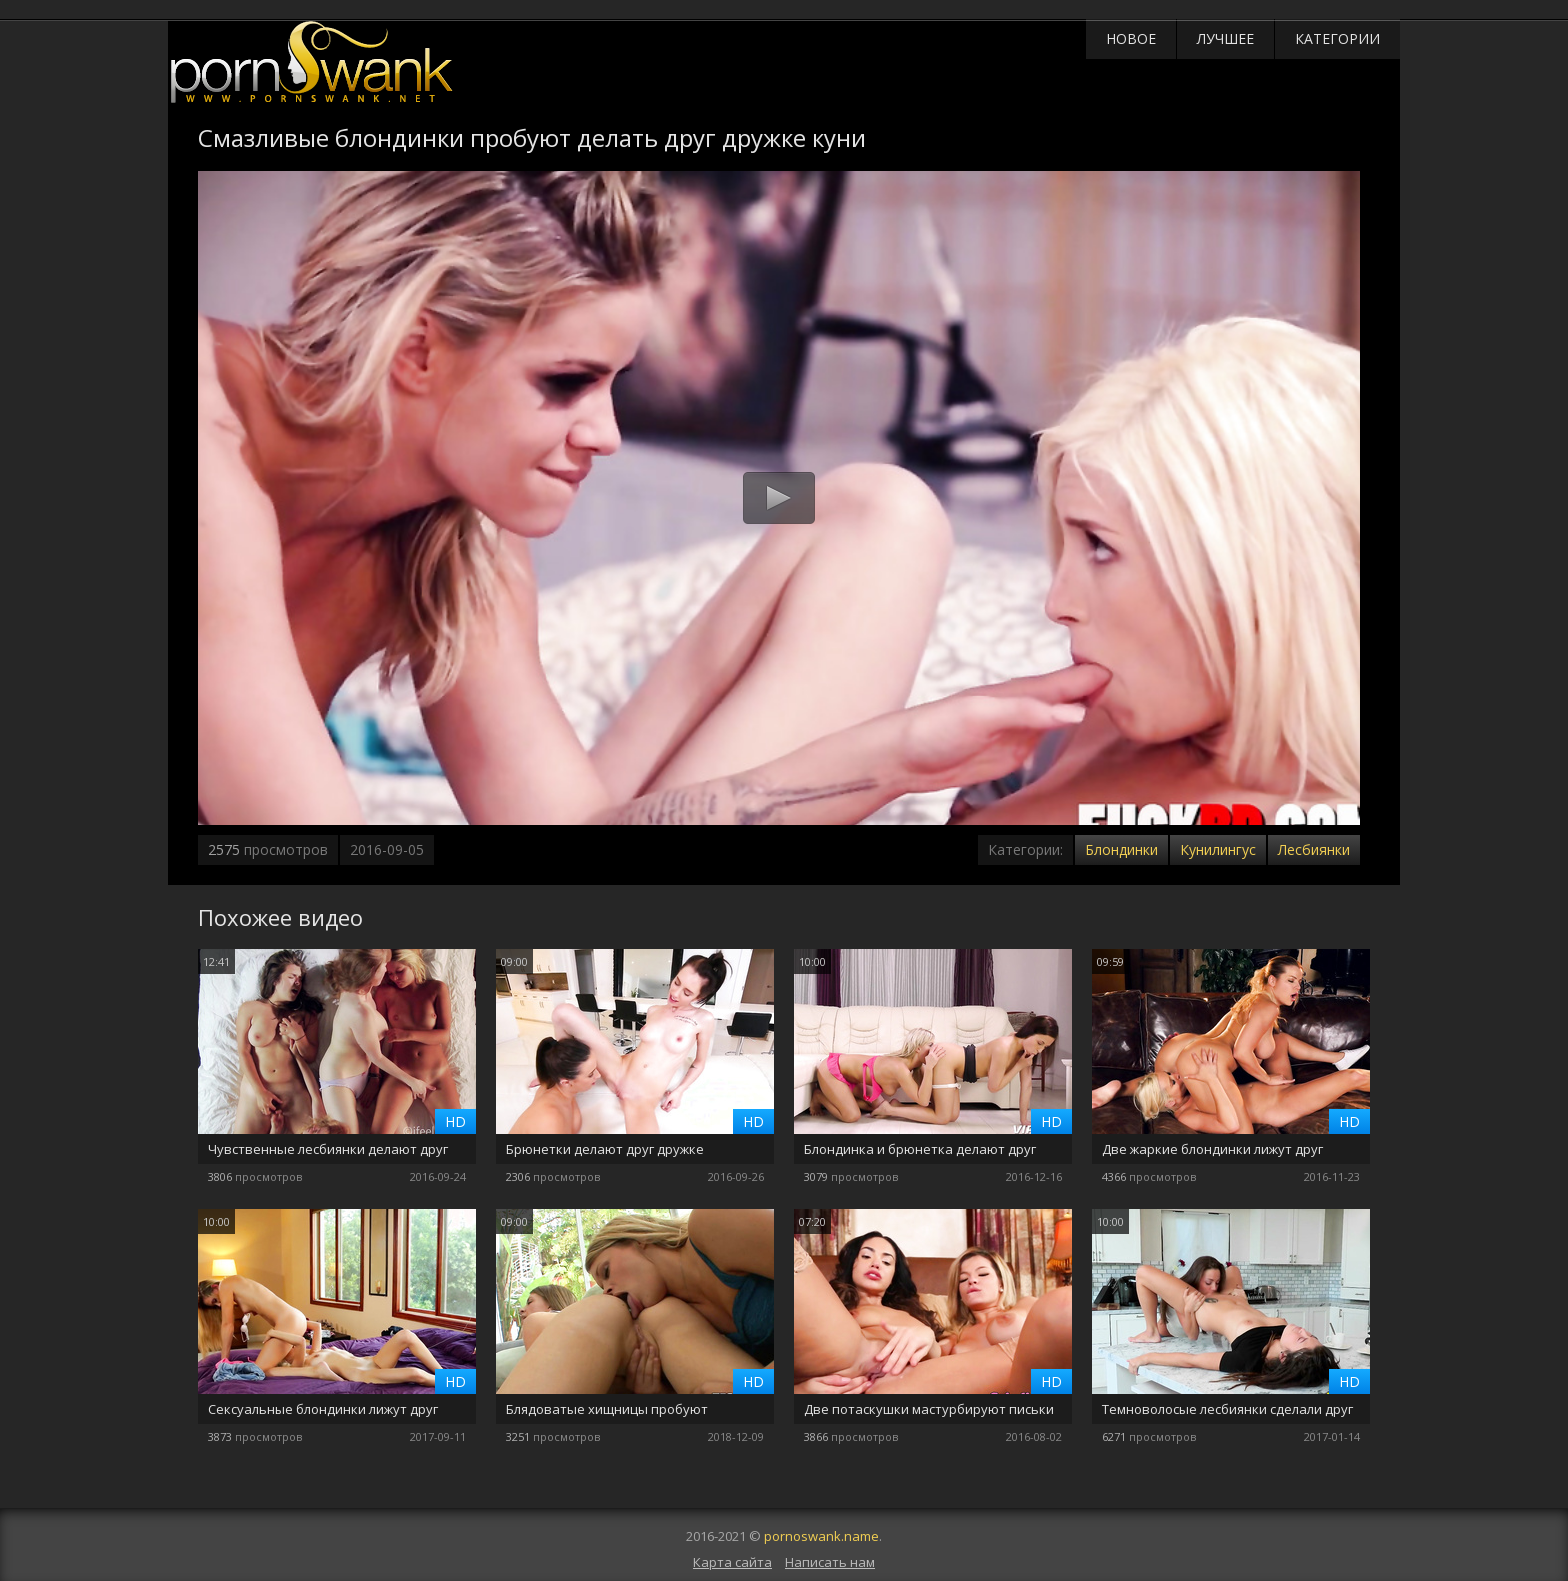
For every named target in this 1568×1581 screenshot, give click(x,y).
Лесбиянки (1314, 849)
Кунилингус (1218, 849)
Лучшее (1225, 38)
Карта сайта (732, 1562)
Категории (1337, 38)
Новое (1131, 38)
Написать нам (830, 1562)
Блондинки (1121, 849)
